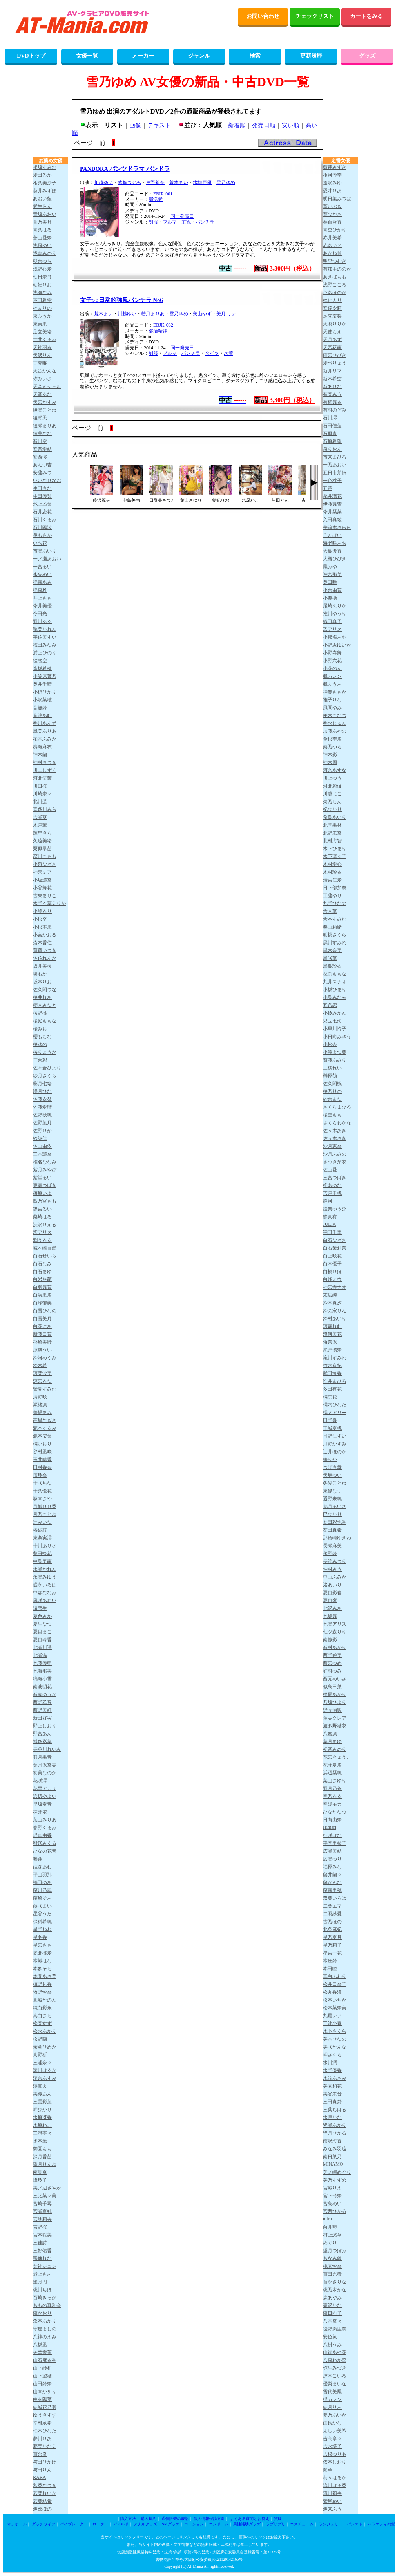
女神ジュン (44, 2266)
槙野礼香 (42, 1984)
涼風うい (42, 1350)
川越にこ (332, 794)
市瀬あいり (44, 551)
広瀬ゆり (332, 1859)
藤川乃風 (42, 1890)
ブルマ (170, 222)
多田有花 (332, 1389)
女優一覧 (87, 56)
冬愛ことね (334, 1483)
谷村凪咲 (42, 1451)
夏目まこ (42, 1632)
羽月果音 (42, 1757)
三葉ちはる (334, 2109)
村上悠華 (332, 2235)
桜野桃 (40, 1013)
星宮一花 (332, 1953)
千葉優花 (42, 1491)
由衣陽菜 (42, 2399)
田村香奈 (42, 1467)
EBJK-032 (163, 325)
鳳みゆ (330, 566)
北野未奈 (332, 833)
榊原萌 (330, 1075)
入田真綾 (332, 519)
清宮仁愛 (332, 880)
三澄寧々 (42, 2133)
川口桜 (40, 786)
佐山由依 (42, 1146)
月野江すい (334, 1436)
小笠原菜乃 (44, 676)
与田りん (42, 2470)
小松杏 (330, 1044)
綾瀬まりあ (44, 425)
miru (327, 2219)
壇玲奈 (40, 1475)
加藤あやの (334, 731)
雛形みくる (44, 1843)
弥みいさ (42, 378)
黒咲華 (330, 958)
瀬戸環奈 (332, 1350)
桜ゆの (40, 1044)
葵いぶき (332, 206)
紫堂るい (42, 1177)
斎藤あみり (334, 1060)
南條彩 (330, 1639)
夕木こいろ (334, 2376)
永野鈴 (330, 1553)
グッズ (367, 56)
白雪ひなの (44, 1310)
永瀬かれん (44, 1569)
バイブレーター (73, 2524)
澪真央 (40, 2086)
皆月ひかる (334, 2133)
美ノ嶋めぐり (337, 2172)
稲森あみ (42, 582)
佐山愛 (330, 1169)
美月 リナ (226, 313)
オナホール (17, 2524)
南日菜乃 (332, 2156)
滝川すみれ (334, 1357)
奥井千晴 (42, 684)
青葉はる (42, 230)
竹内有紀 (332, 1365)
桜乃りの (332, 1091)
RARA (39, 2477)
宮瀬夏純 (42, 2211)
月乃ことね (44, 1514)
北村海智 (332, 841)
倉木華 (330, 911)
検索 (255, 56)
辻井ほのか (334, 1451)
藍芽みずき (334, 167)
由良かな (332, 2423)
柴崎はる (42, 1216)
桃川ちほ (42, 2289)
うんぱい (332, 535)
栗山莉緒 (332, 927)
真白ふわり (334, 1976)
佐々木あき (334, 1130)
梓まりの (42, 308)
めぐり (330, 2242)
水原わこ (42, 2125)
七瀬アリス (334, 1624)
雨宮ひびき (334, 355)
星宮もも (42, 1945)
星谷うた (42, 1914)
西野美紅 (42, 1710)
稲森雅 (40, 590)
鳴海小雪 (42, 1679)
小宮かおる (44, 935)
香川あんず (44, 723)
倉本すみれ (334, 919)
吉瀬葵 (40, 817)
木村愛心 (332, 864)
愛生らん (42, 206)
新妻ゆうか (44, 1694)
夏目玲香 (42, 1639)
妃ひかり (332, 809)
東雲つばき (44, 1185)
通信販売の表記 (175, 2518)
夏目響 (330, 1600)
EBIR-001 (162, 194)
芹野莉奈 (155, 182)
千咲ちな (42, 1483)
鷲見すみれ (44, 1389)
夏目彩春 (332, 1592)
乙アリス (332, 629)
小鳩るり (42, 911)
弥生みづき (334, 2368)
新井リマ (332, 371)
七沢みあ (332, 1608)
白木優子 (332, 1263)
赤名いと (332, 245)
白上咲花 (332, 1256)
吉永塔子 (332, 2446)
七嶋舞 (330, 1616)
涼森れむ (332, 1326)
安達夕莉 (332, 308)
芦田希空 (42, 300)
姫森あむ (42, 1867)
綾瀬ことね (44, 410)
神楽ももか (334, 692)
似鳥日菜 (332, 1686)
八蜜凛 (330, 1733)
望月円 (40, 2282)
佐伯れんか (44, 958)
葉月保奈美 (44, 1765)
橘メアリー (334, 1412)
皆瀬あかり (334, 2125)
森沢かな (332, 2305)
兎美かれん (44, 629)
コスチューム (301, 2524)
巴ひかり (332, 1514)
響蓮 (37, 1859)
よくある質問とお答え (249, 2518)
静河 (327, 1201)
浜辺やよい (44, 1796)
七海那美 (42, 1671)
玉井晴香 (42, 1459)
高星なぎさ (44, 1420)
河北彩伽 (332, 786)
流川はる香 (334, 2485)
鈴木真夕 (332, 1303)
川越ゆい (103, 182)
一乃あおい (334, 465)
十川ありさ (44, 1545)
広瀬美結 (332, 1851)
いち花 (40, 543)
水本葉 (40, 2141)
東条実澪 (42, 1538)
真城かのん (44, 2000)
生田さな (42, 488)
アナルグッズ (145, 2524)
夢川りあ (42, 2438)
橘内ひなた (334, 1404)
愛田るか (42, 175)
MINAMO (333, 2164)
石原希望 (332, 441)
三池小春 (332, 2023)
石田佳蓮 (332, 425)
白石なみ (42, 1263)
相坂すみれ (44, 167)
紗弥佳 (40, 1138)
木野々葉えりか (49, 903)
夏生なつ (42, 1624)
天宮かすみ (44, 402)
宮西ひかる (334, 2211)
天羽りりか (334, 324)
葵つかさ (332, 214)
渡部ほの (42, 2509)
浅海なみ (42, 292)
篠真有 (330, 1216)
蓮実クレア (334, 1718)
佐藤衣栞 (42, 1099)
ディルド (121, 2524)
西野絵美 (332, 1655)
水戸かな (332, 2117)
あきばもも (334, 277)
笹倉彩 (40, 1060)
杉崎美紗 (42, 1342)
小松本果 (42, 927)
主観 (186, 222)
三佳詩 (40, 2242)
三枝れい (332, 1068)
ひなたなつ (334, 1812)
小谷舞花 (42, 888)
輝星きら (42, 833)
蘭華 (327, 2470)
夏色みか (42, 1616)
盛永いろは (44, 1585)
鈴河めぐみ (44, 1357)
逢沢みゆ (332, 183)
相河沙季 (332, 175)
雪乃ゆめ (225, 182)
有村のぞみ (334, 410)
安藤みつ (42, 472)
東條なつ (332, 1491)
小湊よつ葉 (334, 1052)
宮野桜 (40, 2227)
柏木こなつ (334, 715)
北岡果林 (332, 825)
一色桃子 (332, 480)
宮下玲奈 (332, 2195)
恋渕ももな (334, 974)
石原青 (330, 433)
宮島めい (332, 2203)
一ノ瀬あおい (47, 559)
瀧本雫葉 (42, 1436)
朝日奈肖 (42, 277)
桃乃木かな (334, 2289)
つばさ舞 (332, 1467)
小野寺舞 (332, 653)
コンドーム (218, 2524)
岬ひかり (42, 2109)
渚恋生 (40, 1608)
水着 (228, 353)
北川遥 (40, 801)
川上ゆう (332, 778)
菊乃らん (332, 801)
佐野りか (42, 1130)
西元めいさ (334, 1679)
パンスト (354, 2524)
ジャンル (199, 56)
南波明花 (42, 1686)
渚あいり (332, 1585)
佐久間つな (44, 989)
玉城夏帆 (332, 1428)
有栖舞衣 (332, 402)
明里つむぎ (334, 261)
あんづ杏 (42, 465)
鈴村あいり (334, 1318)
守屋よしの (44, 2329)
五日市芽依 (334, 472)
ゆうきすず (44, 2415)
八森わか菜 (334, 2360)
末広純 (330, 1295)
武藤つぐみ (129, 182)
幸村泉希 (42, 2423)
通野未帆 (332, 1498)
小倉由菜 (332, 590)
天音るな (42, 394)
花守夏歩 (332, 1765)
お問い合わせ (262, 16)
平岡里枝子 (334, 1843)
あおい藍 (42, 198)
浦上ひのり (44, 653)
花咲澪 (40, 1780)
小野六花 (332, 660)
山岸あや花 (334, 2352)
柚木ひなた (44, 2430)
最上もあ (42, 2274)
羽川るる (42, 621)
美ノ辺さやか (47, 2188)
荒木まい (178, 182)
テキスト (159, 125)
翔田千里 (332, 1232)
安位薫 (330, 2336)
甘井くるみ (44, 339)
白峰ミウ (332, 1279)
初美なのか (44, 1773)
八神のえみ (44, 2336)
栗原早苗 (42, 848)
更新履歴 (311, 56)
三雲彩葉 (42, 2102)
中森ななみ (44, 1592)
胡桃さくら (334, 935)
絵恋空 (40, 660)
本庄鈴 (330, 1961)
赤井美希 (332, 237)
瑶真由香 (42, 1835)
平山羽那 (42, 1874)
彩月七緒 (42, 1083)
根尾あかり (334, 1694)
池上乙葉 (42, 504)
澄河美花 (332, 1334)
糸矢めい (42, 574)
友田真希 (332, 1530)
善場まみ (42, 1412)
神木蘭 (40, 754)
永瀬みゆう (44, 1577)
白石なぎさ (334, 1240)
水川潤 (330, 2062)
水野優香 (332, 2070)
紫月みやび (44, 1169)
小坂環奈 (42, 880)
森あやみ (332, 2297)
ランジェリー (330, 2524)
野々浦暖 (332, 1710)
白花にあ (42, 1326)
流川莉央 (332, 2493)
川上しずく (44, 770)
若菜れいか (44, 2493)
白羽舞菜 (42, 1287)
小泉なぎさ (44, 864)
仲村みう (332, 1569)
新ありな (332, 386)
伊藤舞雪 (332, 504)
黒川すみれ (334, 942)
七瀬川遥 (42, 1647)
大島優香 (332, 551)
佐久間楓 (332, 1083)
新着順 (237, 125)
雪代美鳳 (332, 2391)
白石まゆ (42, 1271)
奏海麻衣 (42, 747)
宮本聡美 (42, 2235)
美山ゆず (202, 313)
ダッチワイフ (43, 2524)
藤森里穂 (332, 1890)
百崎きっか (44, 2297)
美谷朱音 (332, 2094)
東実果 (40, 324)
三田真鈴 (332, 2102)
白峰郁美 (42, 1303)
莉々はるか (334, 2477)
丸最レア (332, 2015)
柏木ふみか (44, 739)
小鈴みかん (334, 1013)
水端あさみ (334, 2078)
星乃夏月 (332, 1937)
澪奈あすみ (44, 2078)
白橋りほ (332, 1271)
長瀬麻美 (332, 1545)
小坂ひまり (334, 989)
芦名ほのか (334, 292)
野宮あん (42, 1733)
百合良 (40, 2454)
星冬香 (40, 1937)
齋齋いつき (44, 950)
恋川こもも (44, 856)
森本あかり (44, 2321)
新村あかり (334, 1647)
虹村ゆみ (332, 1671)
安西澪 (40, 457)
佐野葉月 (42, 1122)
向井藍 (330, 2227)
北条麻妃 (332, 1929)
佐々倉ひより (47, 1068)
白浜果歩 (42, 1295)
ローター (100, 2524)
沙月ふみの (334, 1154)
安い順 (290, 125)
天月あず (332, 339)
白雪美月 (42, 1318)
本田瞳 (330, 1968)
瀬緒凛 (40, 1404)
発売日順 (263, 125)
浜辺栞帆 (332, 1773)
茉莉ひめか (44, 2047)
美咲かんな (334, 2047)
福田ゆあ (42, 1882)
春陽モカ (332, 1804)
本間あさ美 (44, 1976)
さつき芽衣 (334, 1162)
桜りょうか (44, 1052)
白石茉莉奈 (334, 1248)
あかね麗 (332, 253)
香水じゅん (334, 723)
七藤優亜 (42, 1663)
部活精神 (158, 331)
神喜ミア (42, 872)
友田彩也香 (334, 1522)
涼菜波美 (42, 1373)
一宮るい (42, 566)
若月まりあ (153, 313)
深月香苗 (42, 2156)
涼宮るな (42, 1381)
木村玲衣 (332, 872)
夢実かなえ (44, 2446)
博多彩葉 (42, 1741)
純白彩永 (42, 2008)
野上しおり (44, 1726)
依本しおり (334, 2462)
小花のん (332, 668)
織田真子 (332, 621)
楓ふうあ (332, 684)
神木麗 (330, 762)
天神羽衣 (42, 347)
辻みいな (42, 1522)
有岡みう (332, 394)
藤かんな (332, 1882)
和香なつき (44, 2485)
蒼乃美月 (42, 222)
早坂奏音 (42, 1804)
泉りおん (332, 449)
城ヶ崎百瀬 (44, 1248)
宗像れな (42, 2258)
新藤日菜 (42, 1334)
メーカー (143, 56)
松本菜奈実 (334, 2008)
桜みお (40, 1028)
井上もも (42, 598)
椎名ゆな (332, 1185)
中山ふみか (334, 1577)
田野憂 (330, 1420)
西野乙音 (42, 1702)
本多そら (42, 1968)
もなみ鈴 (332, 2258)
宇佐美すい (44, 637)
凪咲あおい (44, 1600)
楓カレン (332, 676)
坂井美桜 (42, 966)
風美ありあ (44, 731)
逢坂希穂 (42, 668)
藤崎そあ (42, 1898)
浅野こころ (334, 284)
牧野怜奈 (42, 1992)
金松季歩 (332, 739)
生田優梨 (42, 496)
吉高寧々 (332, 2438)
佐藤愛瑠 (42, 1107)
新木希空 (332, 378)
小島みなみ (334, 997)
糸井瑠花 (332, 496)
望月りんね (44, 2164)
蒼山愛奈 (42, 237)
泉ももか (42, 535)
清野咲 (40, 1397)
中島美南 (42, 1561)
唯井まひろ (334, 1381)
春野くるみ (44, 1827)
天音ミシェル (47, 386)
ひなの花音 (44, 1851)
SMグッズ (170, 2524)
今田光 (40, 613)
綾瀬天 (40, 418)
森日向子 (332, 2313)
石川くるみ (44, 519)
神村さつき (44, 762)
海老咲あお (334, 543)
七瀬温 (40, 1655)
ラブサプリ (275, 2524)
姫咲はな (332, 1835)
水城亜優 (202, 182)
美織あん (42, 2094)
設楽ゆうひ (334, 1209)
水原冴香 (42, 2117)
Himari (329, 1827)
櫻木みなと (44, 1005)
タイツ (212, 353)
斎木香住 (42, 942)
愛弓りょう (334, 363)
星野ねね (42, 1929)
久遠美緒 (42, 841)
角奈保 (330, 1342)
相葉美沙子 (44, 183)
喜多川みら (44, 809)
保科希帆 (42, 1921)
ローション (194, 2524)
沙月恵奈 (332, 1146)
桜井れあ (42, 997)
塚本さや (42, 1498)
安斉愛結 (42, 449)
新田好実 (42, 1718)
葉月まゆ (332, 1741)
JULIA (329, 1224)
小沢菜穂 (42, 700)
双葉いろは (334, 1898)
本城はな (42, 1961)
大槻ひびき (334, 559)
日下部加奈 (334, 888)
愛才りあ (332, 190)
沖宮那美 (332, 574)
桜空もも (332, 1115)
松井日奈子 (334, 1984)
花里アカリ (44, 1788)
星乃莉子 (332, 1945)
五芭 (327, 488)
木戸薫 (40, 825)
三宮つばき (334, 1177)
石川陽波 (42, 527)
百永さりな (334, 2282)
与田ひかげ (44, 2462)
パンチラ (205, 222)
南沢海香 (332, 2141)
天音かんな (44, 371)
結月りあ (332, 2407)
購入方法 (128, 2518)
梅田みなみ (44, 645)
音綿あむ (42, 715)
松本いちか (334, 2000)
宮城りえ (332, 2188)
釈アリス (42, 1232)
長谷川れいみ (47, 1749)
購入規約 (148, 2518)
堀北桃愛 (42, 1953)
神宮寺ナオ (334, 1287)
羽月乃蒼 (332, 1788)
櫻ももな (42, 1036)
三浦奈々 (42, 2062)
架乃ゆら (332, 747)
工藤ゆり (332, 895)
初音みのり (334, 1749)
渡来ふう (332, 2509)
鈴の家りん (334, 1310)
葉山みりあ (44, 1820)
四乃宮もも (44, 1201)
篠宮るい (42, 1209)
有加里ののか (337, 269)
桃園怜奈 (332, 2266)
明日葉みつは (337, 198)
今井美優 (42, 606)
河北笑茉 (42, 778)
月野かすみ (334, 1444)
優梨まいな (334, 2383)
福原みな (332, 1867)
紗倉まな (332, 1099)
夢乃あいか (334, 2415)
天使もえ (332, 331)
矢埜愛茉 (42, 2352)
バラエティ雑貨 (381, 2524)
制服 (153, 222)
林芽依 (40, 1812)
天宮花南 (332, 347)
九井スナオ (334, 982)
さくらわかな (337, 1122)
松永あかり (44, 2031)
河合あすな (334, 770)
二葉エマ (332, 1906)
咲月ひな (42, 1091)
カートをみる (366, 16)
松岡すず (42, 2023)
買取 (278, 2518)
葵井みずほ (44, 190)
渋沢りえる (44, 1224)
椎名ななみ (44, 1162)
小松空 (40, 919)
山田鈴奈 (42, 2383)
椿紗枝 (40, 1530)
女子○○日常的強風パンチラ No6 (121, 300)
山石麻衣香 (44, 2360)
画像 (135, 125)
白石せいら (44, 1256)
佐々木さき (334, 1138)
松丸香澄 (332, 1992)
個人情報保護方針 (209, 2518)
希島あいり (334, 817)
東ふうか (42, 316)
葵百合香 (332, 222)
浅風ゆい (42, 245)
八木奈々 (332, 2321)
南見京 (40, 2172)
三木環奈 (42, 1154)
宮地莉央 (42, 2219)
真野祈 (40, 2055)
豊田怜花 (42, 1553)
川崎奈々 (42, 794)
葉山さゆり (334, 1780)
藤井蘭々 (332, 1874)
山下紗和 (42, 2368)
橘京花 (330, 1397)
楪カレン (332, 2399)
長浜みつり (334, 1561)
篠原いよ (42, 1193)
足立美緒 (42, 331)
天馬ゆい (332, 1475)
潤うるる (42, 1240)
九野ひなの (334, 903)
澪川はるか (44, 2070)
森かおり (42, 2313)
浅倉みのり (44, 253)
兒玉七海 (332, 1021)
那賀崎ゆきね (337, 1538)
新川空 (40, 441)
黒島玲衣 (332, 966)
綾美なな (42, 433)
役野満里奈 (334, 2329)
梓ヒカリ (332, 300)
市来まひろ (334, 457)
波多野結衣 (334, 1726)
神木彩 (330, 754)
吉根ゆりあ (334, 2454)
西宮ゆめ (332, 1663)
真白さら (42, 2015)
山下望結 (42, 2376)
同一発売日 (182, 216)
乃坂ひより (334, 1702)
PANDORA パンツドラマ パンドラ (125, 169)
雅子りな (332, 700)
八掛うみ (332, 2344)
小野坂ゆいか (337, 645)
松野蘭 (40, 2039)
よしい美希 (334, 2430)
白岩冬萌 (42, 1279)
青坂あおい (44, 214)
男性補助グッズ (247, 2524)
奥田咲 (330, 582)
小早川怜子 (334, 1028)
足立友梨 (332, 316)
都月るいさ (334, 1506)
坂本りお (42, 982)
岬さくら (332, 2055)
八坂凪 (40, 2344)
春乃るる (332, 1796)
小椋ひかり (44, 692)
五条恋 (330, 1005)
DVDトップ (31, 56)
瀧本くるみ (44, 1428)
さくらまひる (337, 1107)
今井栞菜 (332, 512)
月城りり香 (44, 1506)
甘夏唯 (40, 363)
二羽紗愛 (332, 1914)
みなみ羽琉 (334, 2148)
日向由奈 (332, 1820)
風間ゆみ (332, 707)
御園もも (42, 2148)
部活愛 (156, 199)
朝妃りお (42, 284)
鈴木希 (40, 1365)
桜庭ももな (44, 1021)
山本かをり (44, 2391)
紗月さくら (44, 1075)
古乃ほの (332, 1921)
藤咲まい (42, 1906)
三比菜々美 (44, 2195)
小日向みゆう (337, 1036)
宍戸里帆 (332, 1193)
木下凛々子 (334, 856)
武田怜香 (332, 1373)
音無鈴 (40, 707)
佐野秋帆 (42, 1115)
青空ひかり (334, 230)
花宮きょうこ (337, 1757)
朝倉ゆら (42, 261)
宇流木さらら (337, 527)
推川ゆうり (334, 613)
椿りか (330, 1459)
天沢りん (42, 355)
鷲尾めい (332, 2501)
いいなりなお (47, 480)
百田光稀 (332, 2274)
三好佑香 (42, 2250)
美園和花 (332, 2086)
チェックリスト (314, 16)
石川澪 (330, 418)
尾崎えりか (334, 606)
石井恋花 (42, 512)
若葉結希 (42, 2501)
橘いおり (42, 1444)
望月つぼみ (334, 2250)
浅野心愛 (42, 269)
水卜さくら (334, 2031)
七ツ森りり (334, 1632)
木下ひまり (334, 848)
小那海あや (334, 637)
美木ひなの (334, 2039)
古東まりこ (44, 895)
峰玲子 (40, 2180)
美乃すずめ (334, 2180)
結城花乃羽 (44, 2407)
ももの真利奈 (47, 2305)
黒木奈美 (332, 950)
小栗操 (330, 598)
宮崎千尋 (42, 2203)
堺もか (40, 974)
